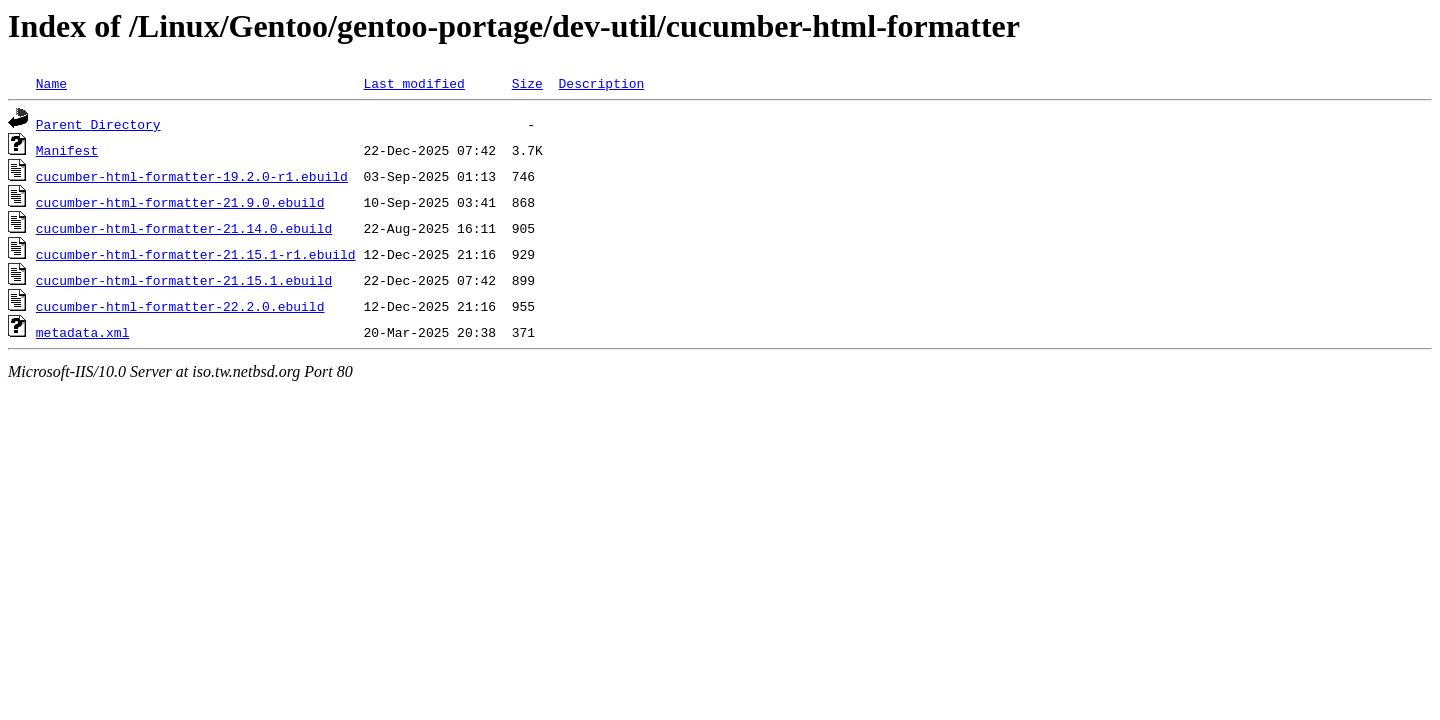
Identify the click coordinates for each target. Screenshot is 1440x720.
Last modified (413, 83)
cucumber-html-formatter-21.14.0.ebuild (184, 228)
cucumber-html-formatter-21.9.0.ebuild (180, 202)
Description (601, 83)
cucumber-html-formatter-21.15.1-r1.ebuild (196, 254)
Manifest (67, 150)
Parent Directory (98, 124)
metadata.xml (83, 332)
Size (527, 83)
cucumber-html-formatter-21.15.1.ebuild (184, 280)
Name (51, 83)
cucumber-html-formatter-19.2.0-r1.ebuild (192, 176)
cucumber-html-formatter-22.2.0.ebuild (180, 306)
